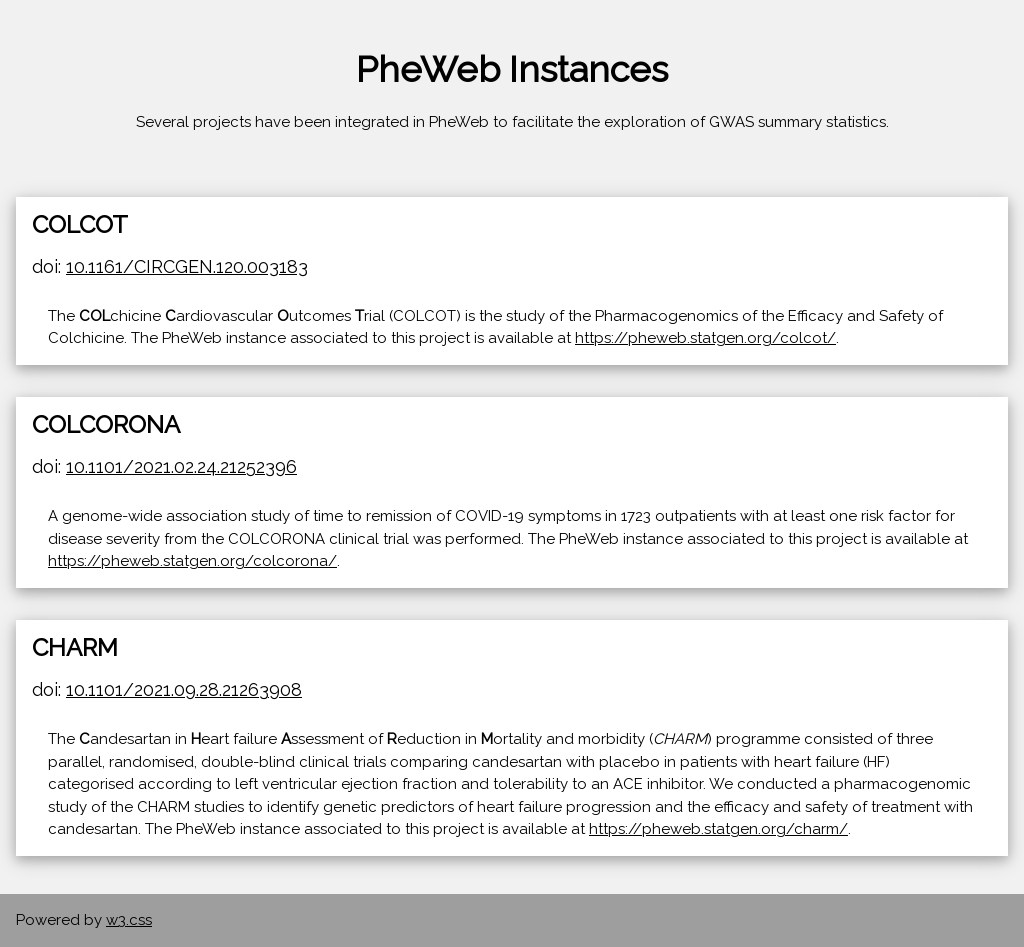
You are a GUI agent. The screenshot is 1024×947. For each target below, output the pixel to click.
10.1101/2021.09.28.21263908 (184, 689)
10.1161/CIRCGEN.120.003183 (187, 266)
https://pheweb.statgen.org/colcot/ (705, 338)
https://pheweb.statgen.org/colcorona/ (192, 561)
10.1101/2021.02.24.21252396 (181, 466)
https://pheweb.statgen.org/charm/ (718, 829)
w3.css (129, 920)
